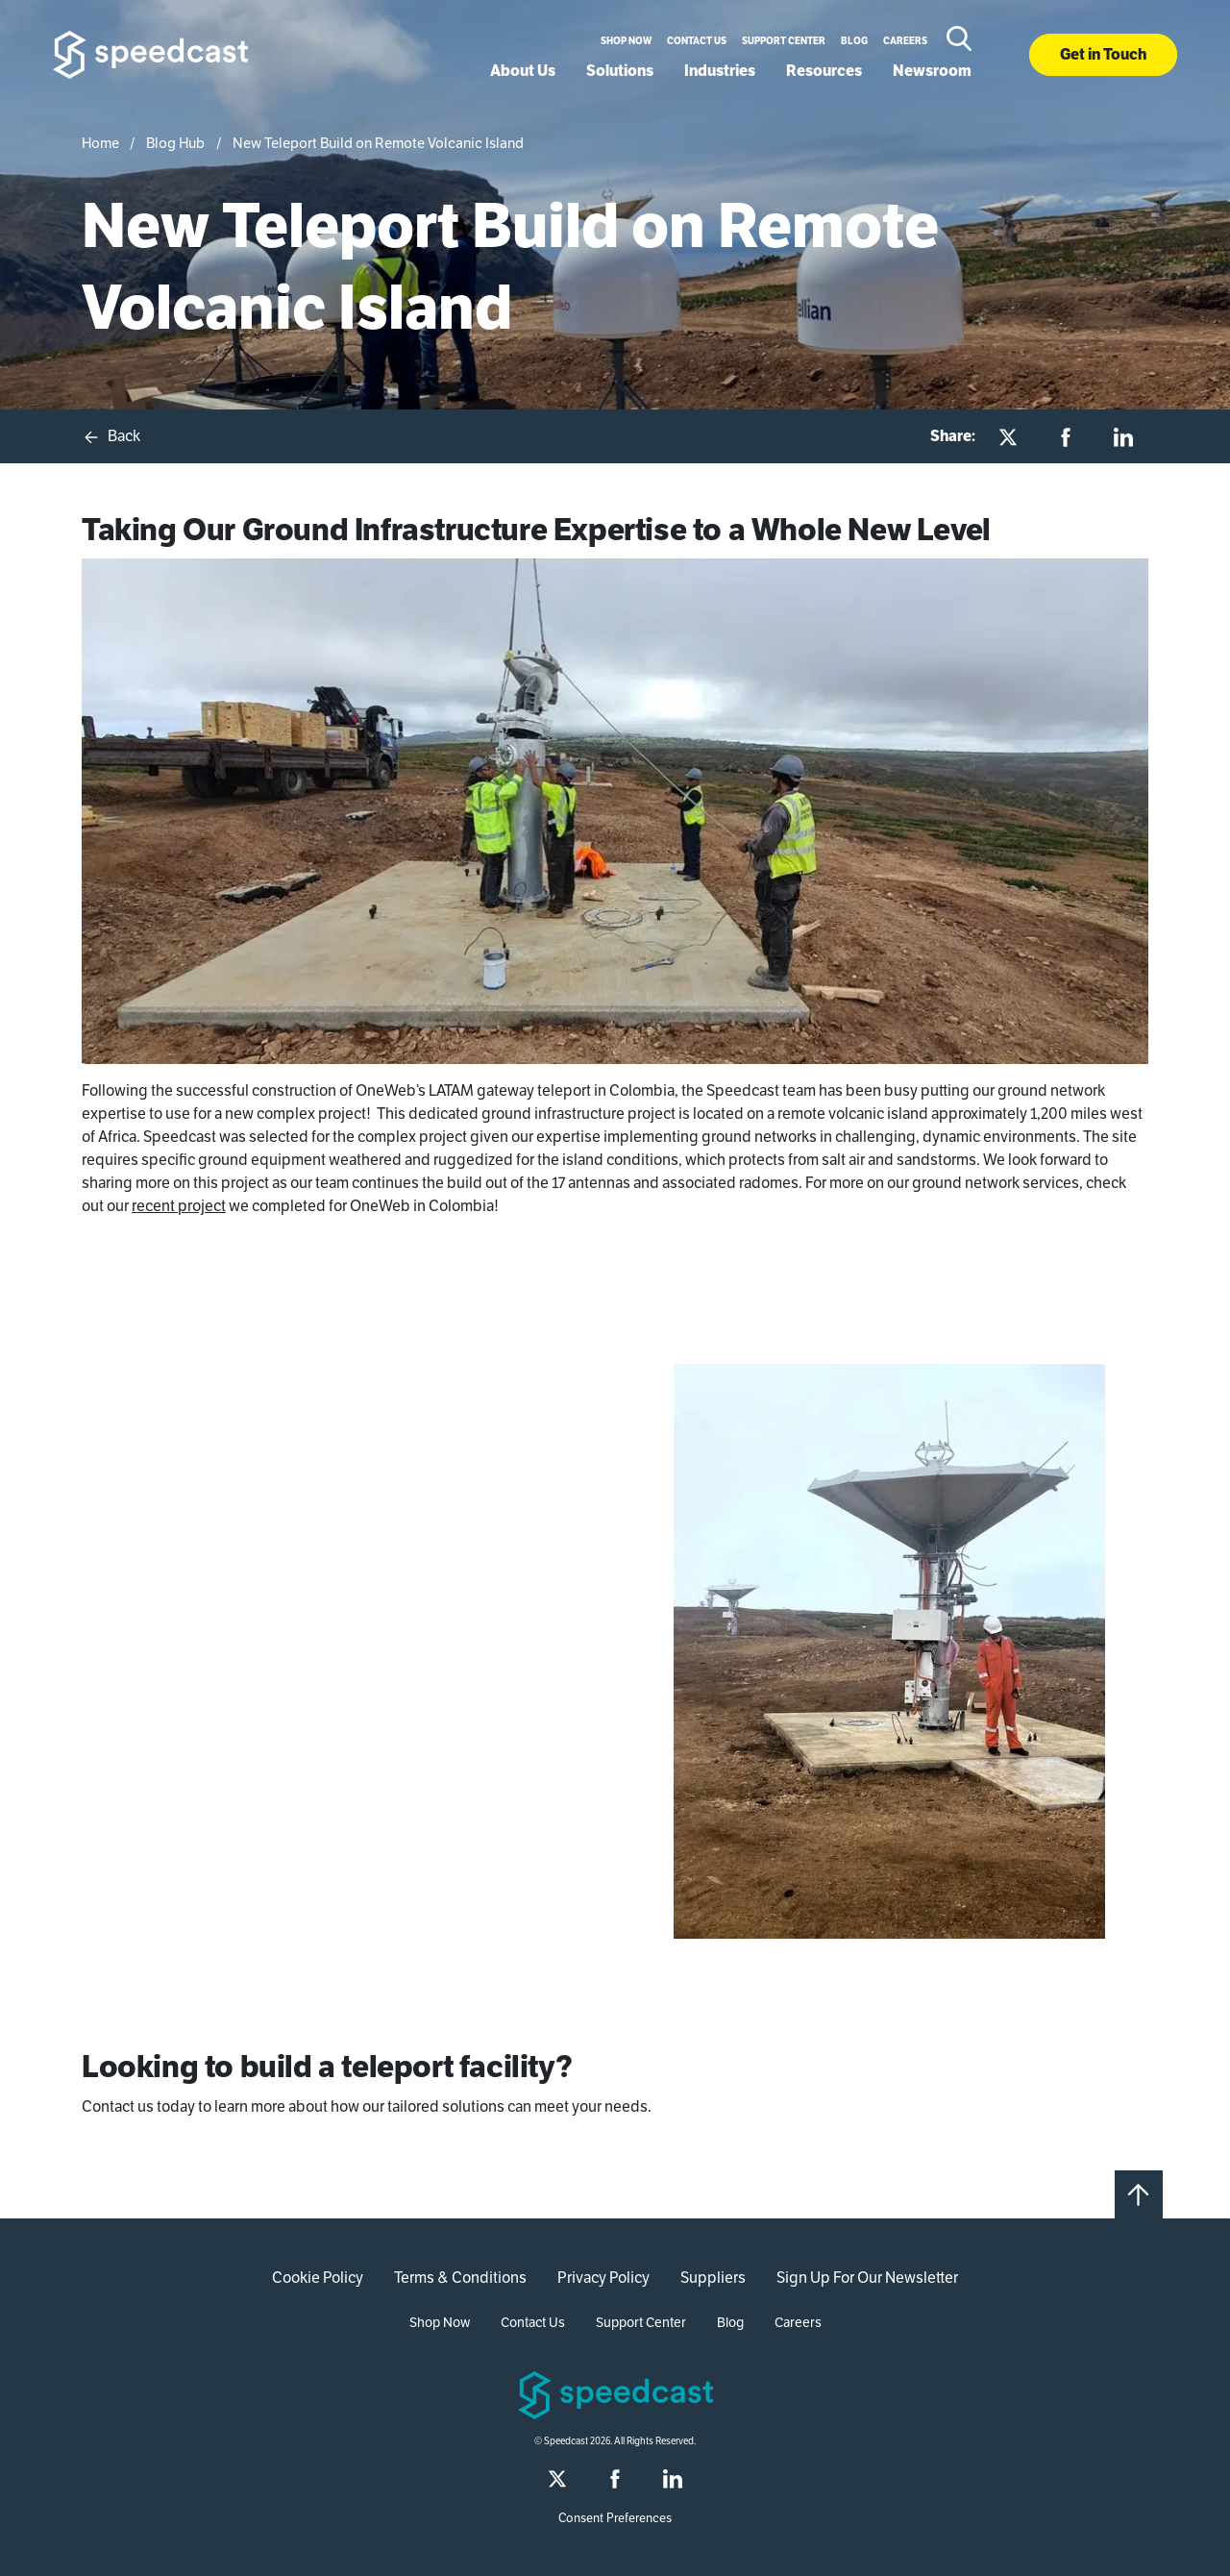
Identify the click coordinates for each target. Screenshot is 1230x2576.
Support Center (783, 41)
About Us (522, 71)
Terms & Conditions (460, 2277)
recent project (179, 1206)
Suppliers (713, 2277)
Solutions (619, 71)
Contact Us (696, 41)
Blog (854, 41)
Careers (905, 41)
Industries (719, 71)
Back (111, 436)
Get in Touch (1103, 54)
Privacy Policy (603, 2277)
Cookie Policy (317, 2277)
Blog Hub (175, 143)
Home (100, 143)
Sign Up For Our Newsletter (867, 2277)
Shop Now (626, 41)
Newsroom (932, 71)
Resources (824, 71)
